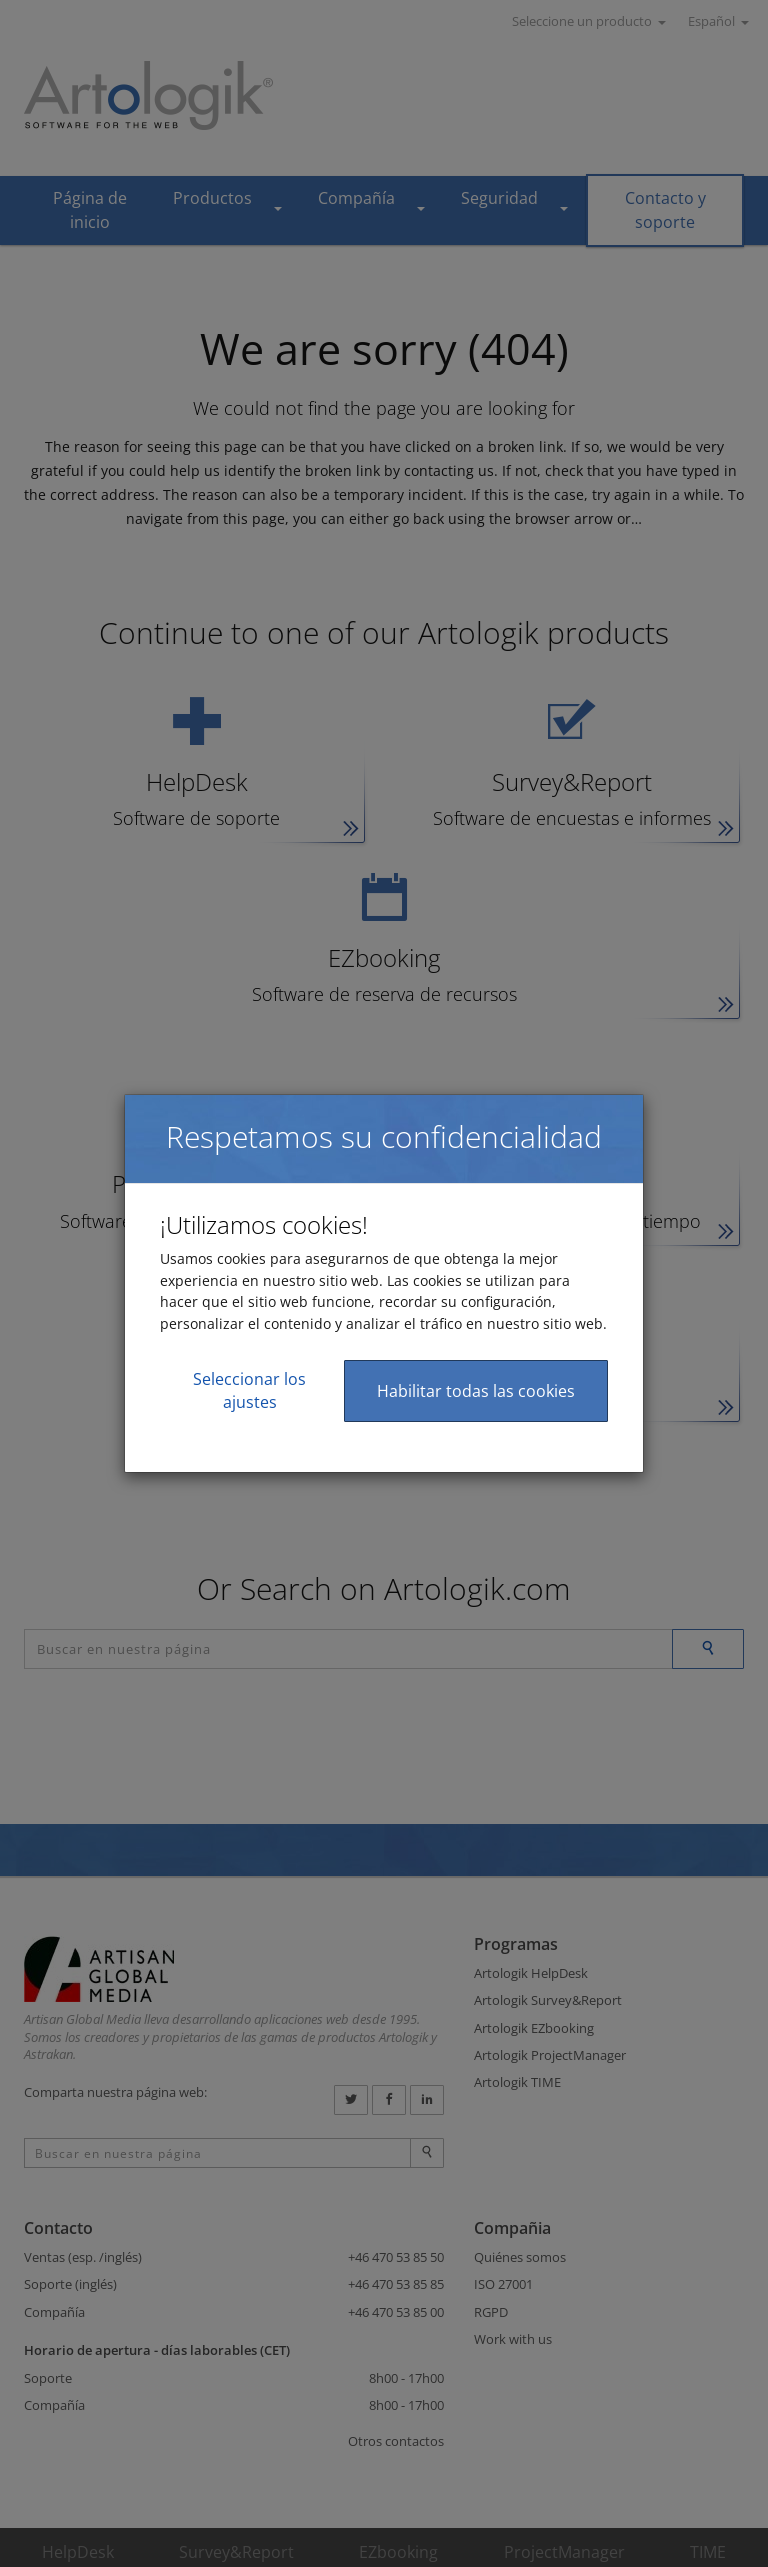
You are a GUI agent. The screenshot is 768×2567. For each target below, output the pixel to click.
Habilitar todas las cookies (476, 1391)
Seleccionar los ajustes (249, 1390)
